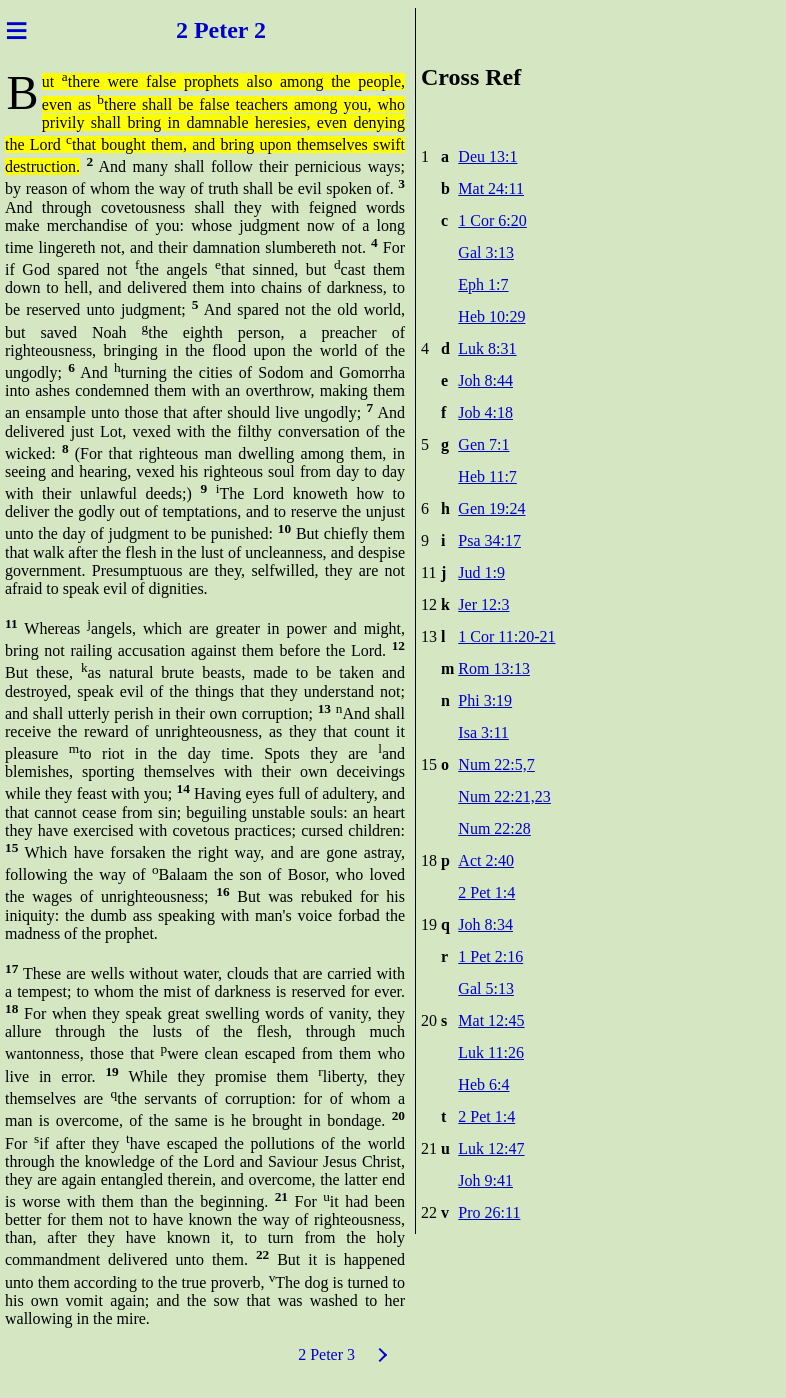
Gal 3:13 (486, 252)
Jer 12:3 (483, 604)
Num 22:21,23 (504, 796)
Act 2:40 (486, 860)
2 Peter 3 (326, 1354)
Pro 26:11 (489, 1212)
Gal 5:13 (486, 988)
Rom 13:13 (494, 668)
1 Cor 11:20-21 (506, 636)
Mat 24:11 (491, 188)
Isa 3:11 (483, 732)
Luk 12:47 (491, 1148)
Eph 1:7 (483, 284)
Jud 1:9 (481, 572)
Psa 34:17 (489, 540)
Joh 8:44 (485, 380)
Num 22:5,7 (496, 764)
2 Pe (194, 30)
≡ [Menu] (16, 30)
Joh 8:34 (485, 924)
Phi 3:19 (485, 700)
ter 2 (245, 30)
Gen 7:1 (483, 444)
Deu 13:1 (487, 156)
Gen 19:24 (491, 508)
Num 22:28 (494, 828)
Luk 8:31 (487, 348)
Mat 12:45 (491, 1020)
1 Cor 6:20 (492, 220)
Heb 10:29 (491, 316)
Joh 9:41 (485, 1180)
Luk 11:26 (491, 1052)
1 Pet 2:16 (490, 956)
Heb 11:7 (487, 476)
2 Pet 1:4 (486, 892)
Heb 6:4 (483, 1084)
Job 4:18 (485, 412)
